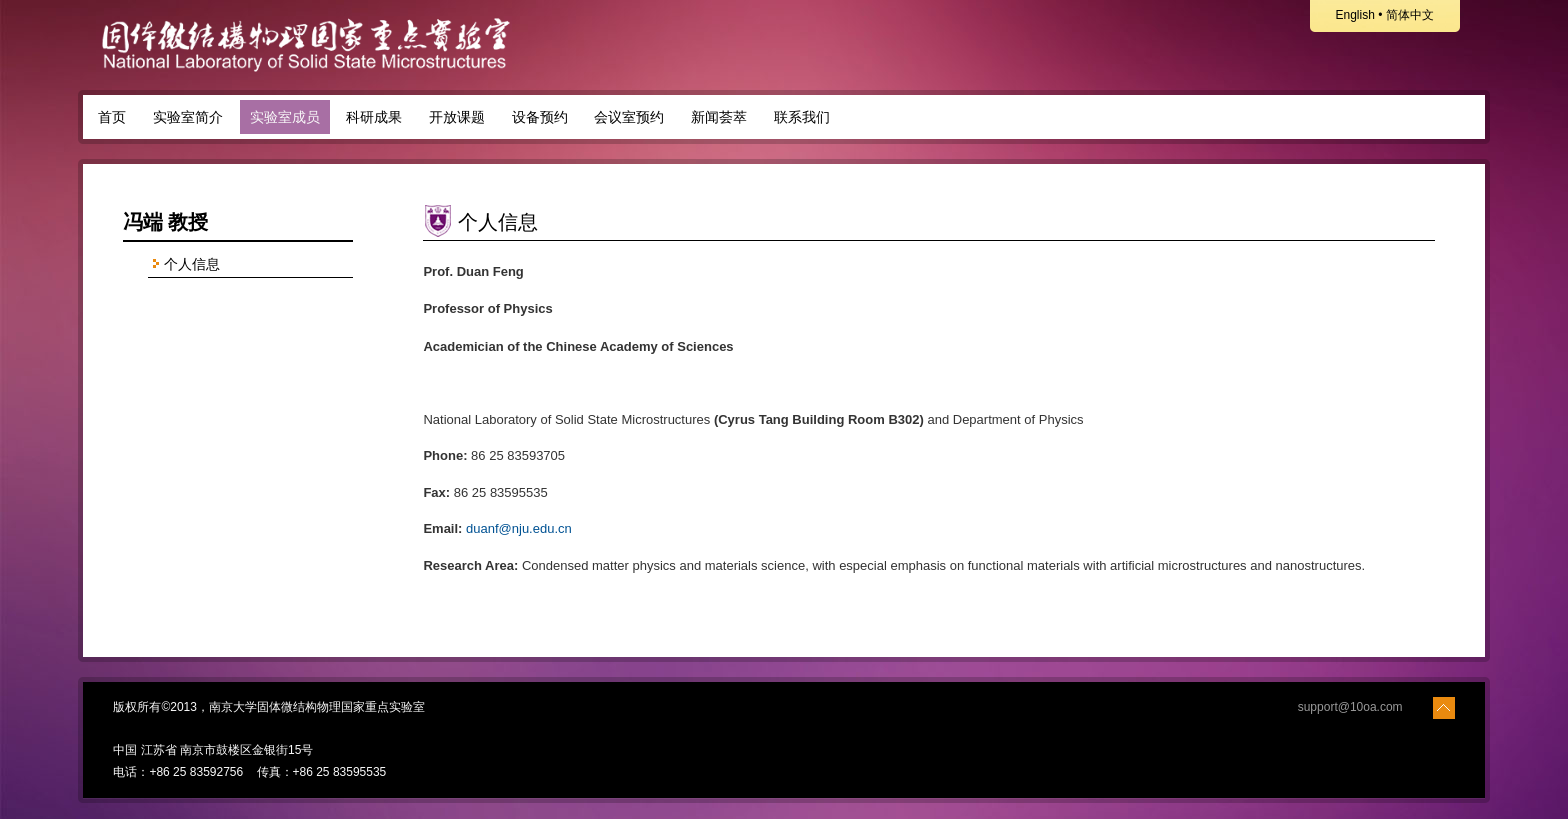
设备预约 (540, 117)
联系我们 (802, 117)
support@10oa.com (1350, 707)
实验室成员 (285, 117)
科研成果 (374, 117)
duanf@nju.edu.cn (519, 528)
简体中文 (1410, 15)
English (1354, 15)
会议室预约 (629, 117)
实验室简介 (188, 117)
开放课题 (457, 117)
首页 (112, 117)
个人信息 (184, 264)
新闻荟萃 (719, 117)
